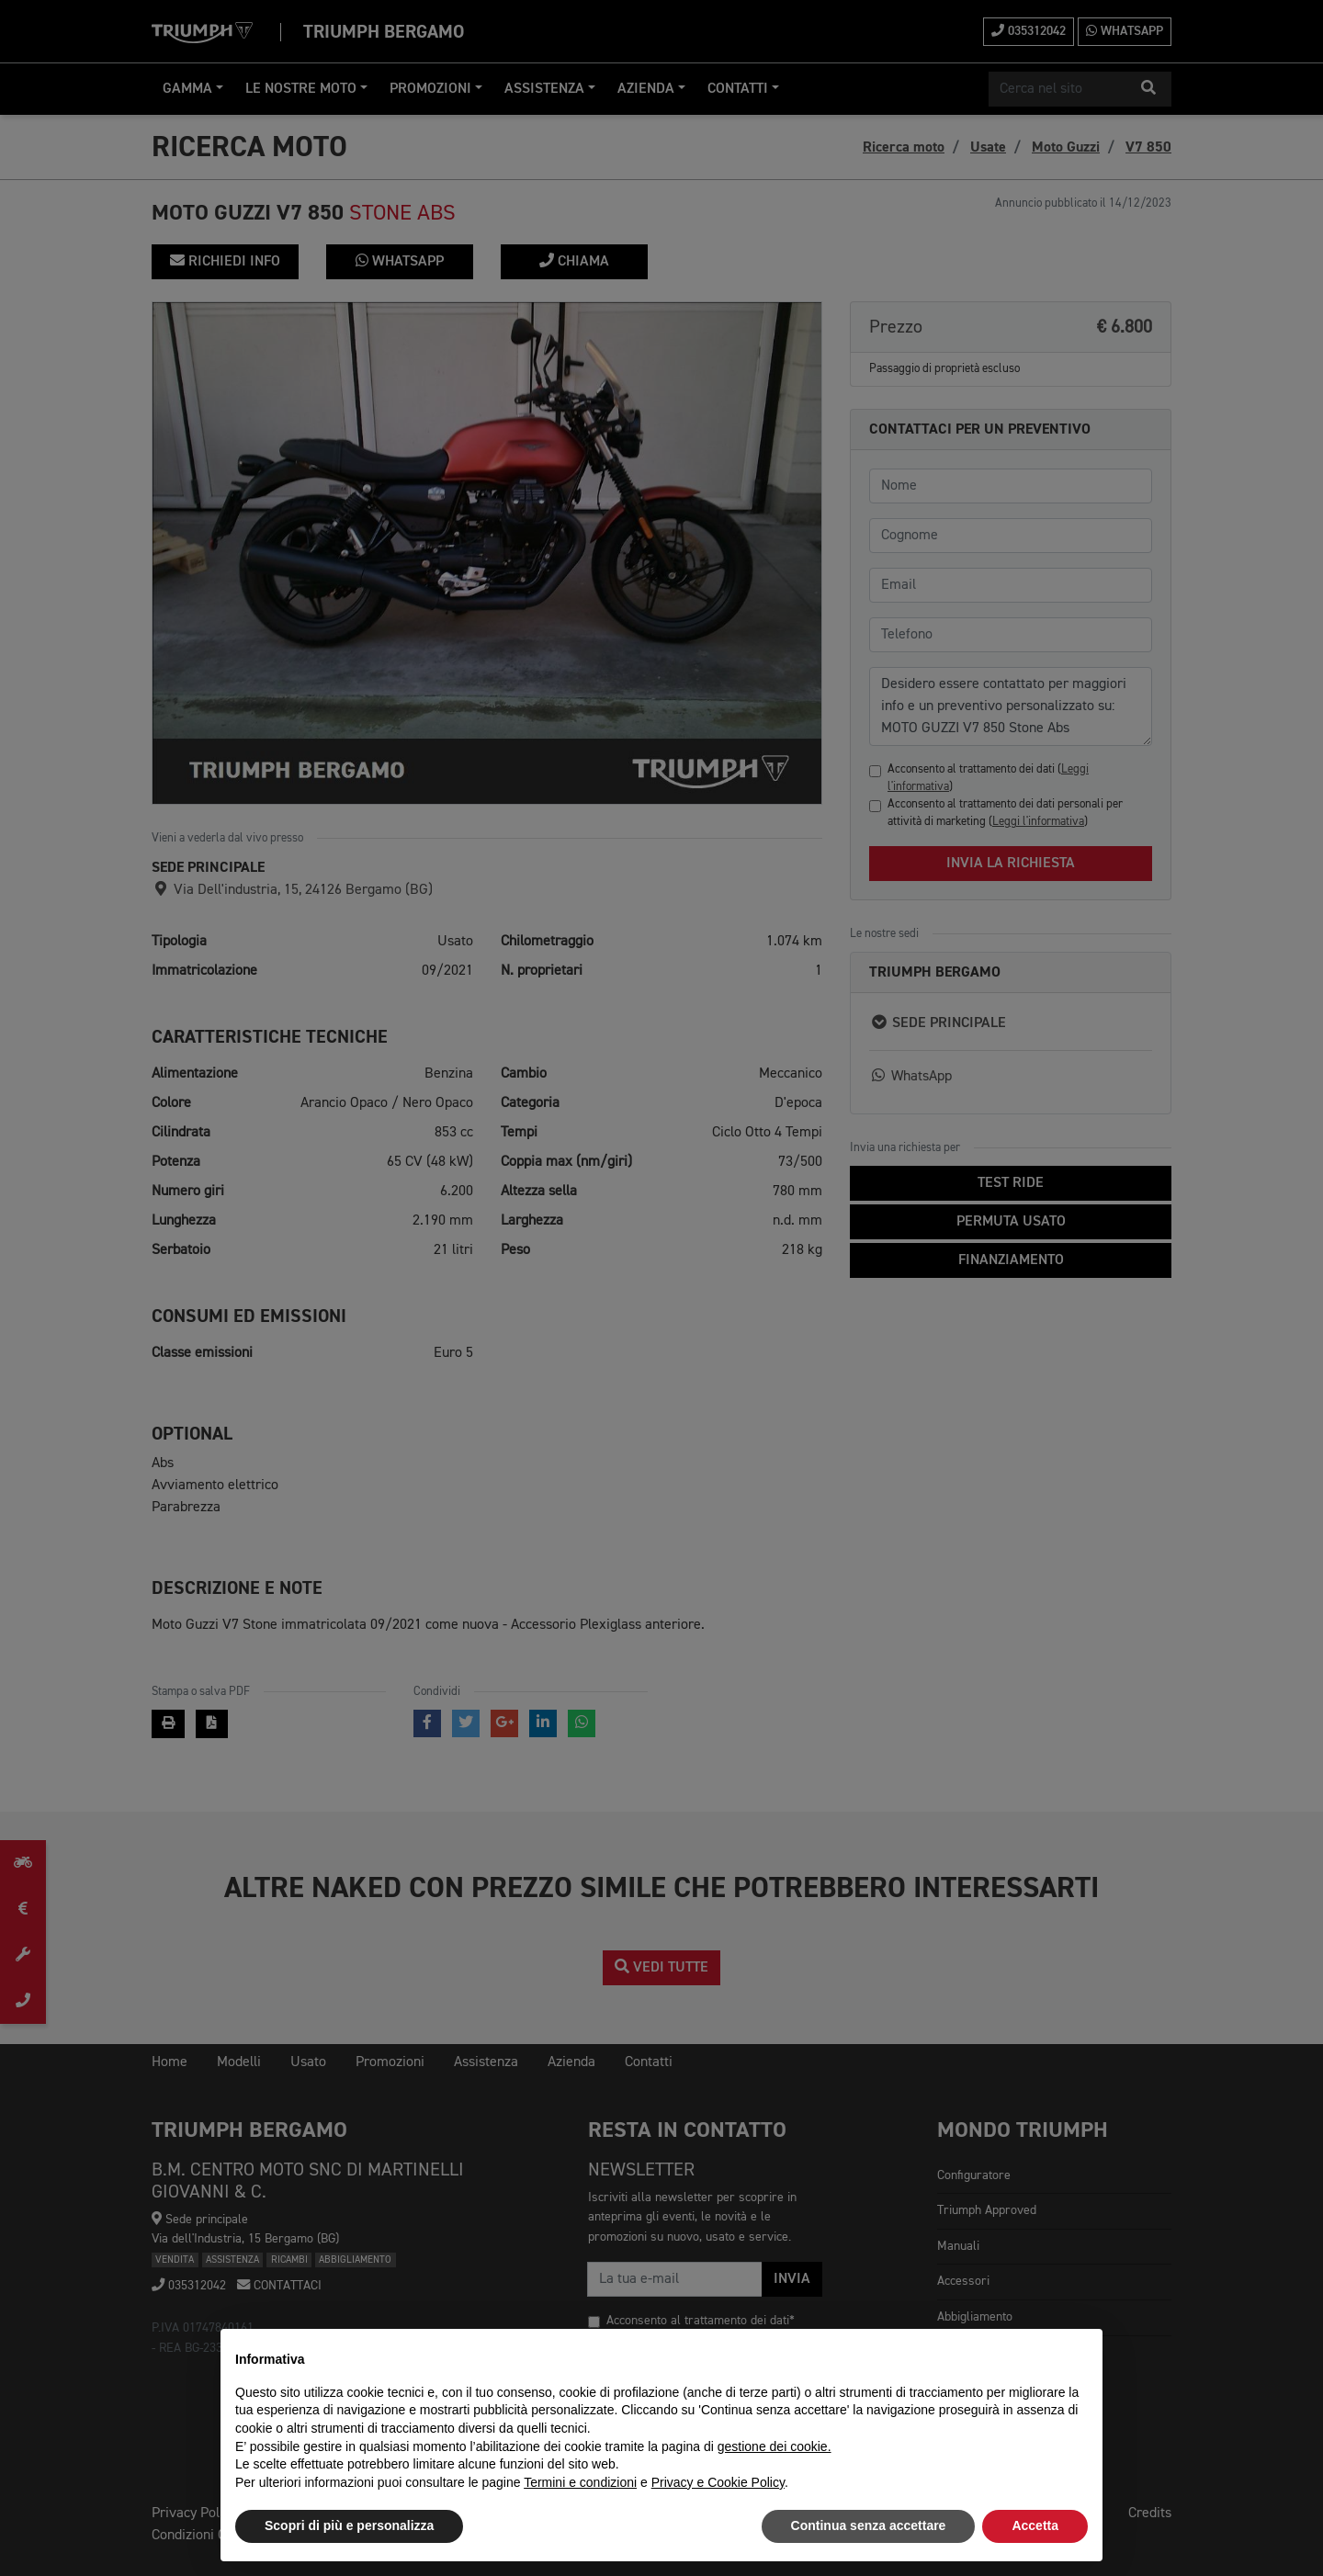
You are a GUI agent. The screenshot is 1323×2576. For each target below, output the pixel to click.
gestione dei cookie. (774, 2446)
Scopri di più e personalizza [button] (349, 2525)
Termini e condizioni (580, 2482)
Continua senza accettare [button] (868, 2525)
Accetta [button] (1035, 2525)
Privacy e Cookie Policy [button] (718, 2482)
